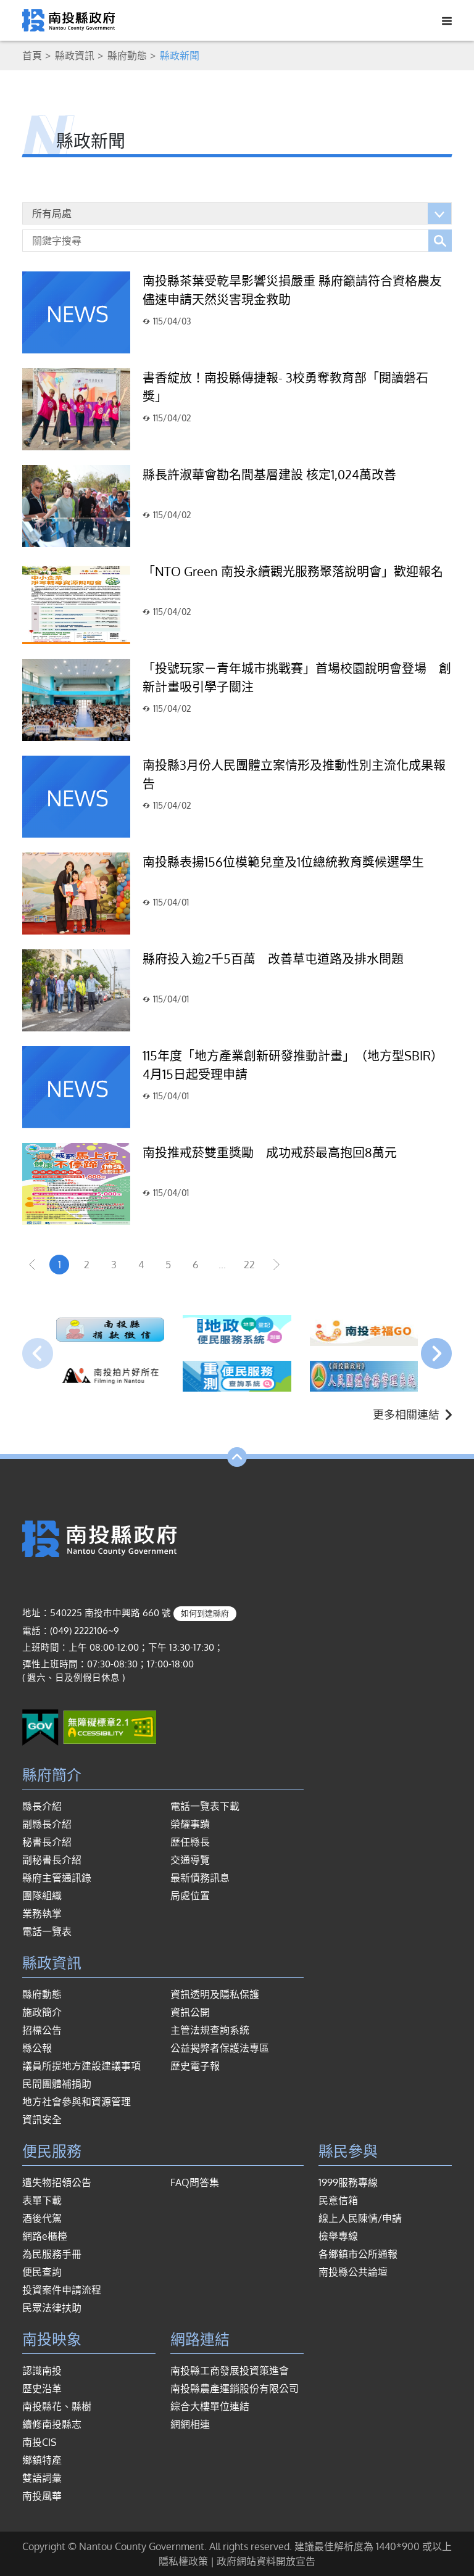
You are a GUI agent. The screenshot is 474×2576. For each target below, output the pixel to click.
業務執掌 (42, 1913)
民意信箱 (338, 2200)
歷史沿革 (42, 2388)
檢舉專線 (338, 2236)
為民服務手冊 (51, 2254)
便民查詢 (42, 2272)
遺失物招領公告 (56, 2182)
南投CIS (39, 2442)
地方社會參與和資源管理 (76, 2101)
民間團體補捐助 (56, 2084)
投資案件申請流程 (61, 2290)
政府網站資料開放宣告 (266, 2561)
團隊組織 (42, 1895)
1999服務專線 (348, 2182)
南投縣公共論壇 (353, 2272)
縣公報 (37, 2048)
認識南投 (42, 2370)
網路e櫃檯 (44, 2236)
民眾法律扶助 (51, 2307)
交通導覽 (190, 1860)
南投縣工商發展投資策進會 (229, 2370)
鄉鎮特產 (42, 2460)
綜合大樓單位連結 (209, 2406)
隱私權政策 (183, 2561)
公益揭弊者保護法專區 (219, 2048)
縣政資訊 (74, 55)
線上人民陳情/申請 (360, 2218)
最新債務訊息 (200, 1878)
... (222, 1264)
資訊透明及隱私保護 (214, 1994)
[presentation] (37, 1353)
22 (249, 1264)
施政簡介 (42, 2012)
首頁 (32, 55)
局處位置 (190, 1895)
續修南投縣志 (51, 2424)
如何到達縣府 (205, 1613)
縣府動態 (127, 55)
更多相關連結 (412, 1414)
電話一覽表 (47, 1931)
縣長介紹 (42, 1806)
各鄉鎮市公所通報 (357, 2254)
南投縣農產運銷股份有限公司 (234, 2388)
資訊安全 (42, 2119)
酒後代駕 (42, 2218)
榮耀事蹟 (190, 1824)
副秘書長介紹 (51, 1860)
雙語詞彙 (42, 2478)
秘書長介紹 (47, 1842)
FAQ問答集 (194, 2182)
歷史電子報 (195, 2066)
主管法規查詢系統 (209, 2030)
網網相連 (190, 2424)
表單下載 (42, 2200)
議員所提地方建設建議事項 (81, 2066)
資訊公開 (190, 2012)
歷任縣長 (190, 1842)
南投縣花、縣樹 (56, 2406)
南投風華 (42, 2496)
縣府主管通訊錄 (56, 1878)
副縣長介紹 (47, 1824)
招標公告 (42, 2030)
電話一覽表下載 (204, 1806)
